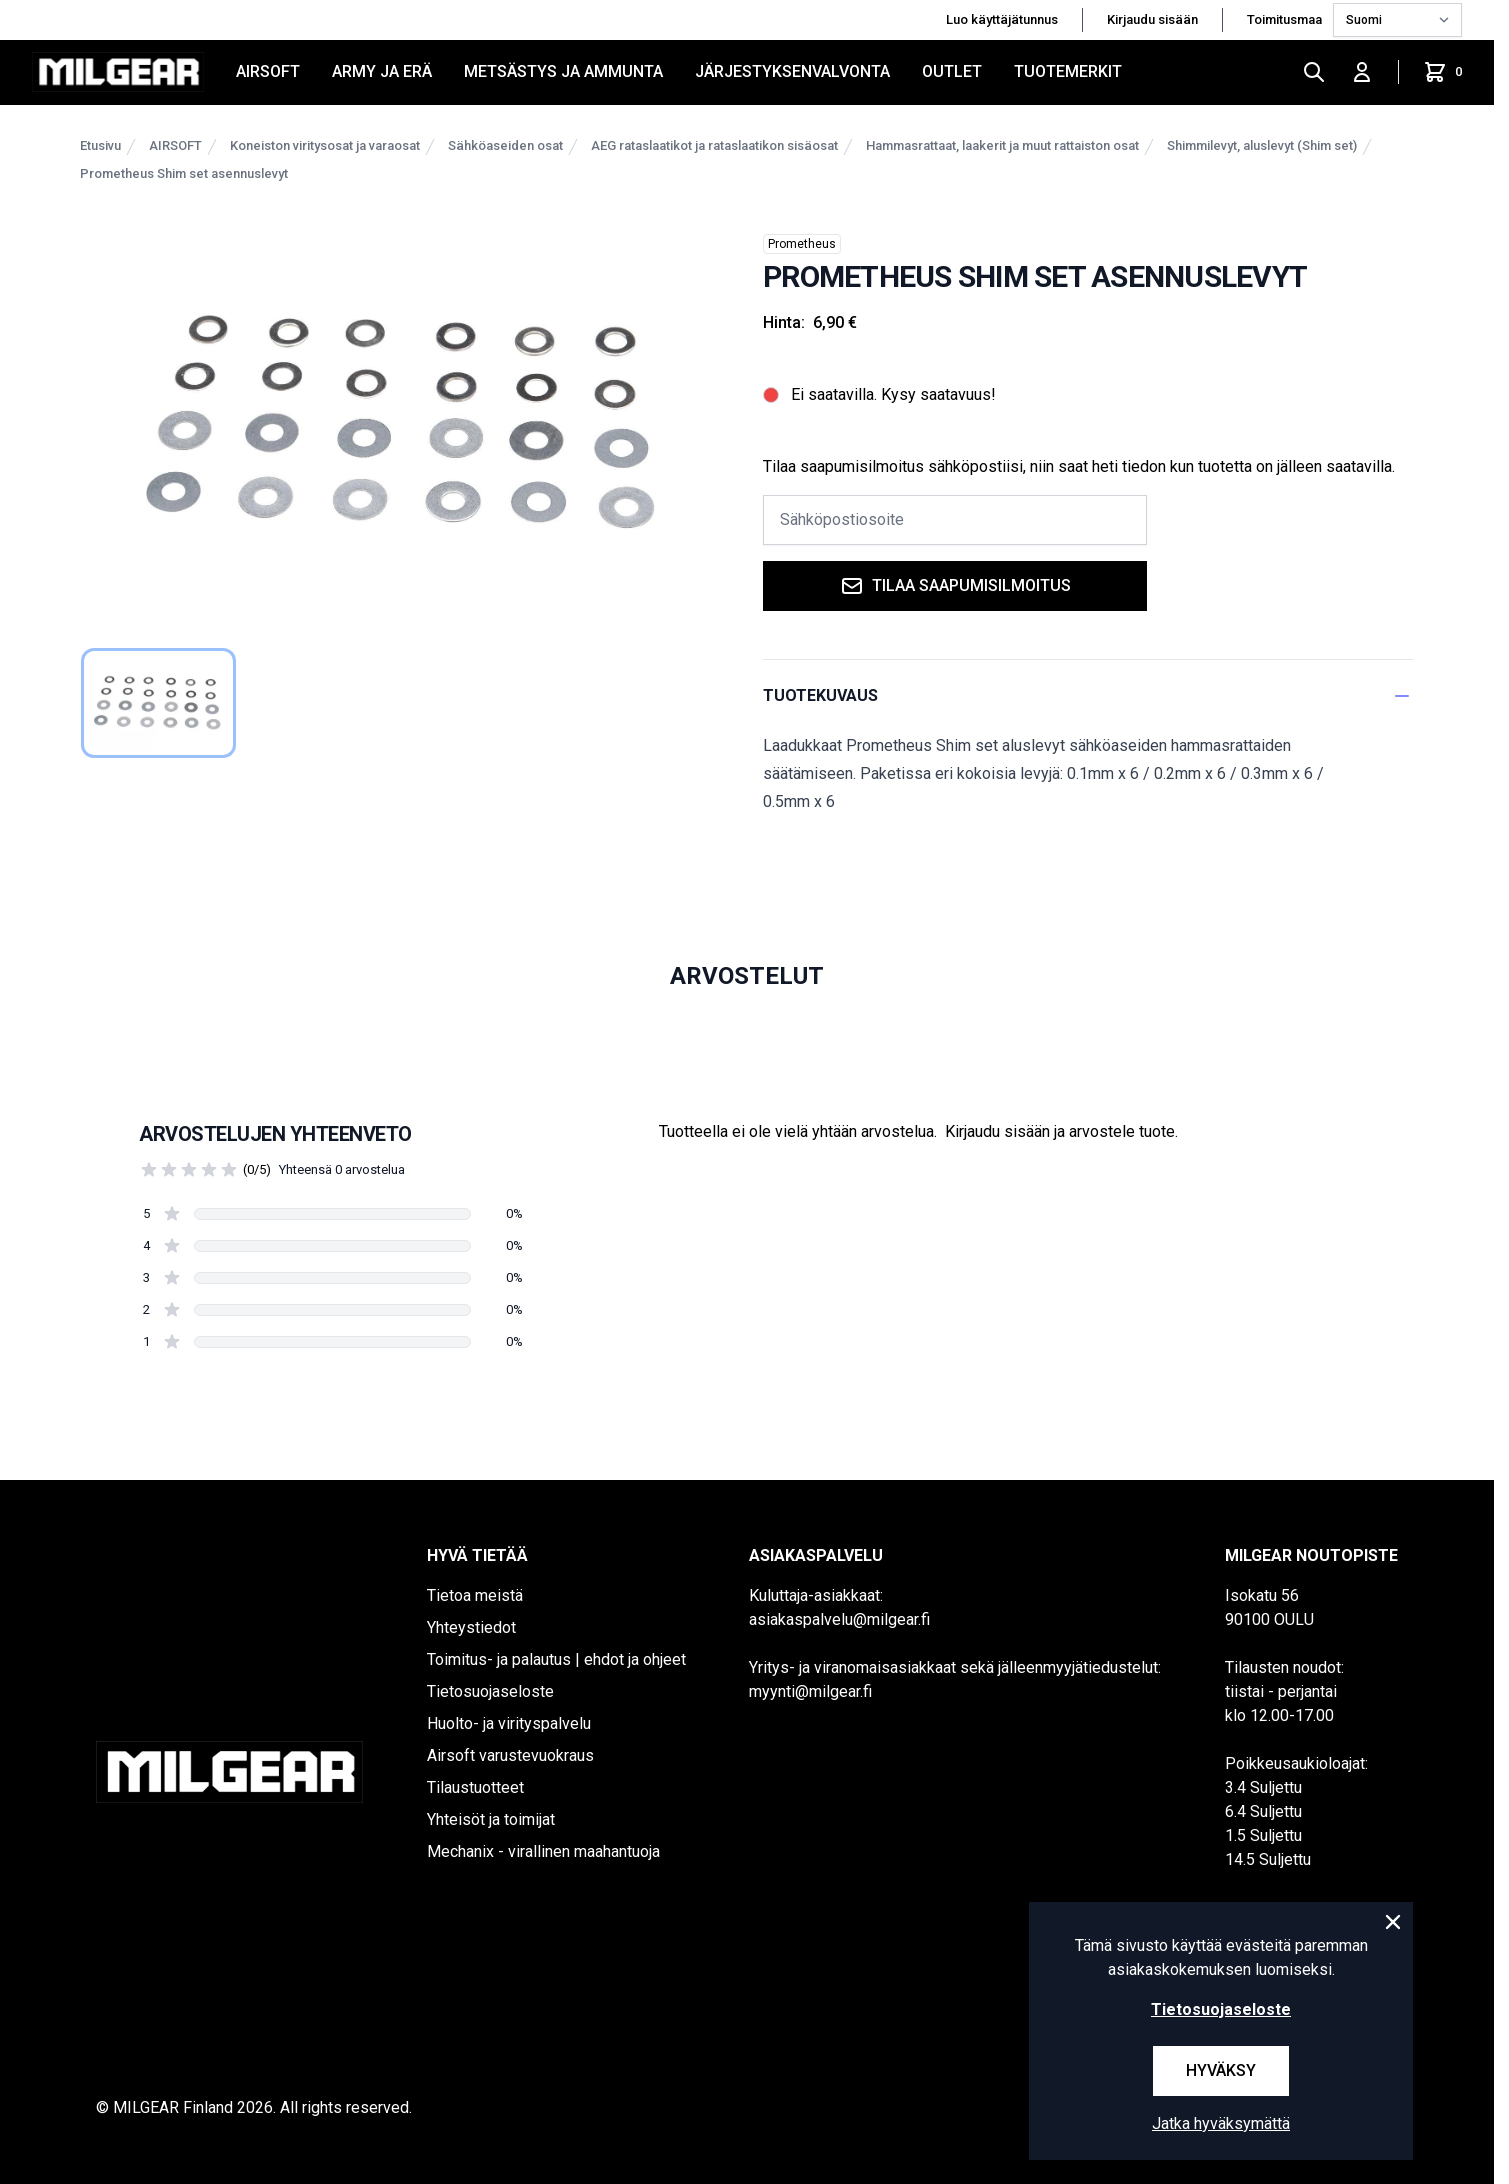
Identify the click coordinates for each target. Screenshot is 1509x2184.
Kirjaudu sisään (1152, 19)
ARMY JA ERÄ (382, 71)
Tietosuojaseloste (490, 1691)
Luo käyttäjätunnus (1002, 19)
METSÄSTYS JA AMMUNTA (563, 71)
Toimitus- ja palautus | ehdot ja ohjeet (556, 1659)
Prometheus (802, 244)
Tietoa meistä (475, 1595)
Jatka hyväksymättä (1221, 2123)
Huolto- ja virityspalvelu (509, 1723)
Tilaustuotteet (475, 1787)
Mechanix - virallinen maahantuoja (543, 1851)
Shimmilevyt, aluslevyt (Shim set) (1262, 145)
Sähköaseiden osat (505, 145)
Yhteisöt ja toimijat (491, 1819)
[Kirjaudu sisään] (1362, 72)
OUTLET (952, 71)
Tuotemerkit (1068, 71)
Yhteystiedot (471, 1627)
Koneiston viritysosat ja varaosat (325, 145)
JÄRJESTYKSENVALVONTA (792, 71)
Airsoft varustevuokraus (510, 1755)
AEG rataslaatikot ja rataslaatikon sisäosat (714, 145)
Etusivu (100, 145)
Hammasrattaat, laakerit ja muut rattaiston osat (1002, 145)
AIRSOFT (268, 71)
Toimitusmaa (1286, 19)
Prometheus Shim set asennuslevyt (184, 173)
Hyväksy (1221, 2070)
